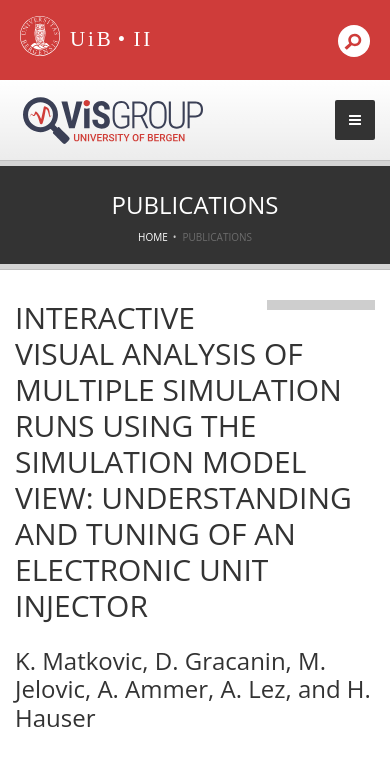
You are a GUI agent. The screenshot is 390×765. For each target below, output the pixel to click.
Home (153, 237)
